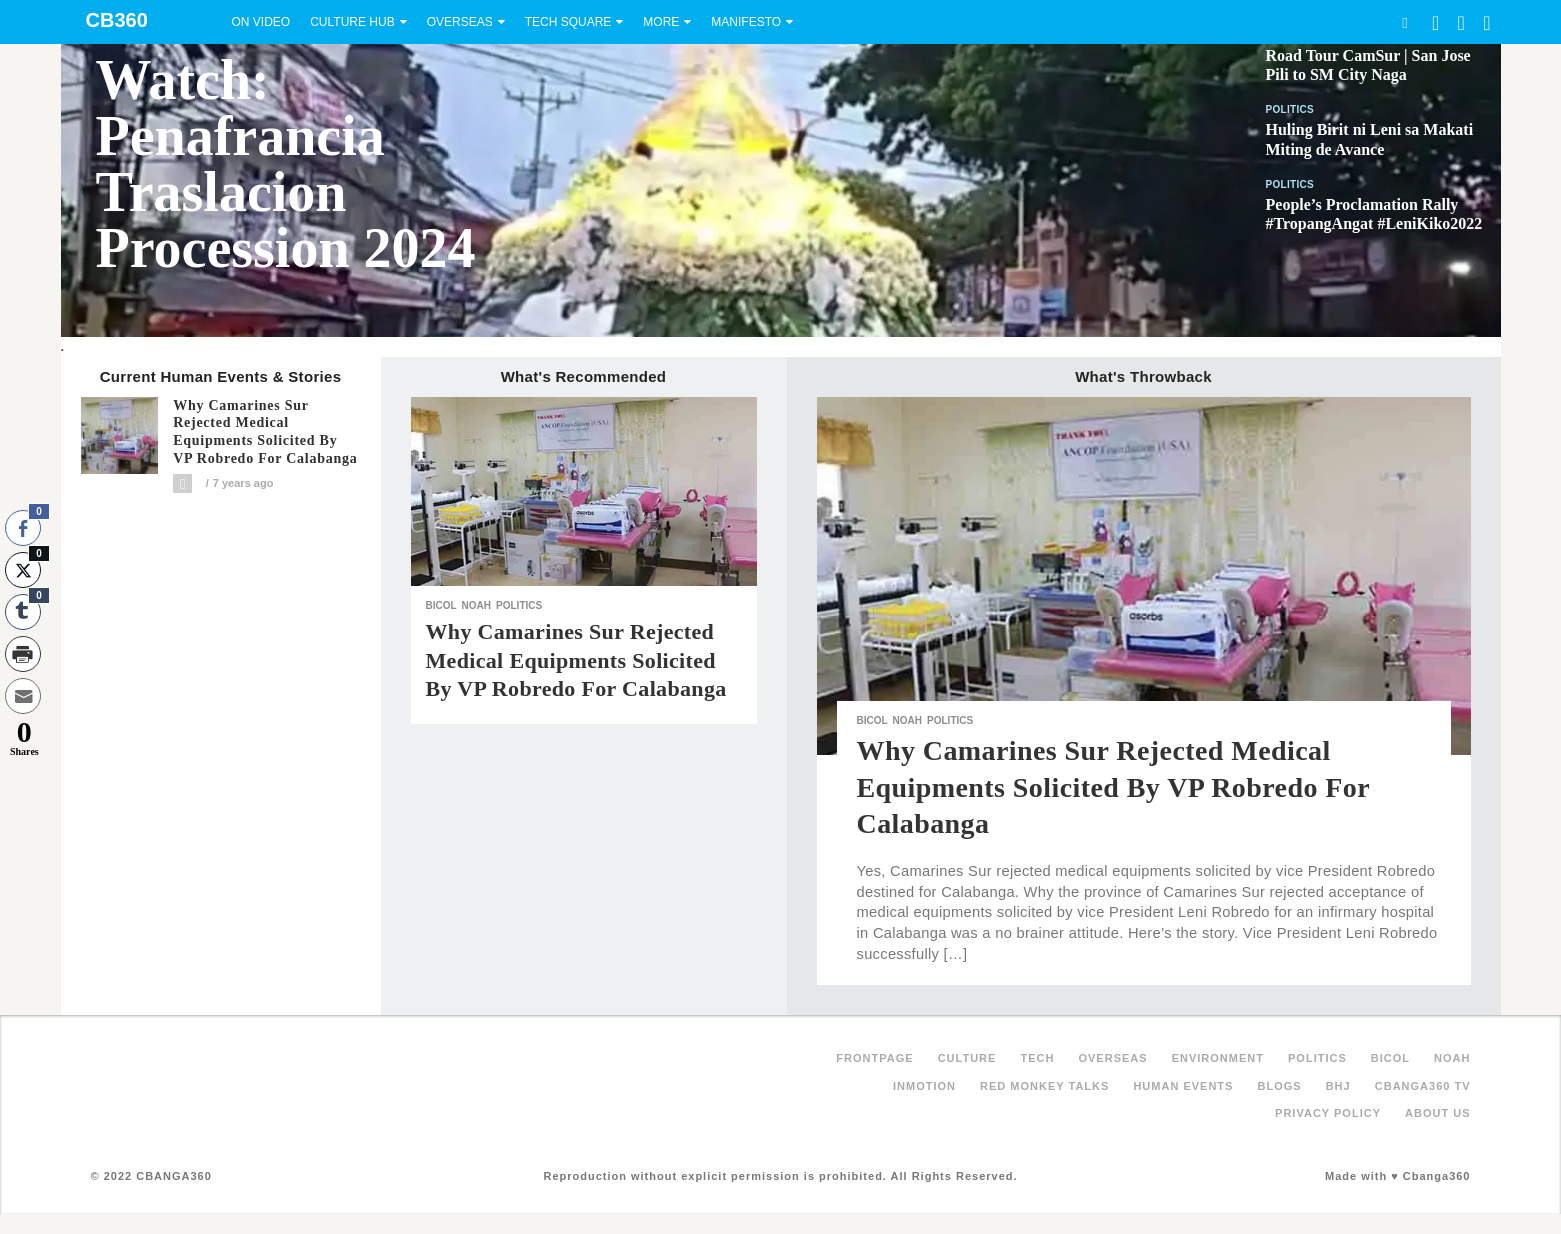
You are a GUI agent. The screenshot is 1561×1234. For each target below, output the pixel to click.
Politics (1290, 109)
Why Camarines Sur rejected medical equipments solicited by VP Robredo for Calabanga (265, 432)
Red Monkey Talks (1044, 1086)
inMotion (924, 1086)
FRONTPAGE (874, 1058)
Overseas (460, 22)
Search (1405, 22)
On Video (261, 22)
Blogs (1279, 1086)
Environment (1218, 1058)
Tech (1037, 1058)
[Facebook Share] (23, 528)
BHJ (1338, 1086)
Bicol (441, 605)
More (661, 22)
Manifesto (746, 22)
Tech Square (568, 22)
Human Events (1183, 1086)
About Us (1437, 1113)
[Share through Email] (23, 696)
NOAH (476, 605)
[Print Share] (23, 654)
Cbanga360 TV (1423, 1086)
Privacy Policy (1328, 1113)
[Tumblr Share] (23, 612)
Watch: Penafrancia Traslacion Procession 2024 (286, 164)
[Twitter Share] (23, 570)
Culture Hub (352, 22)
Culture (967, 1058)
